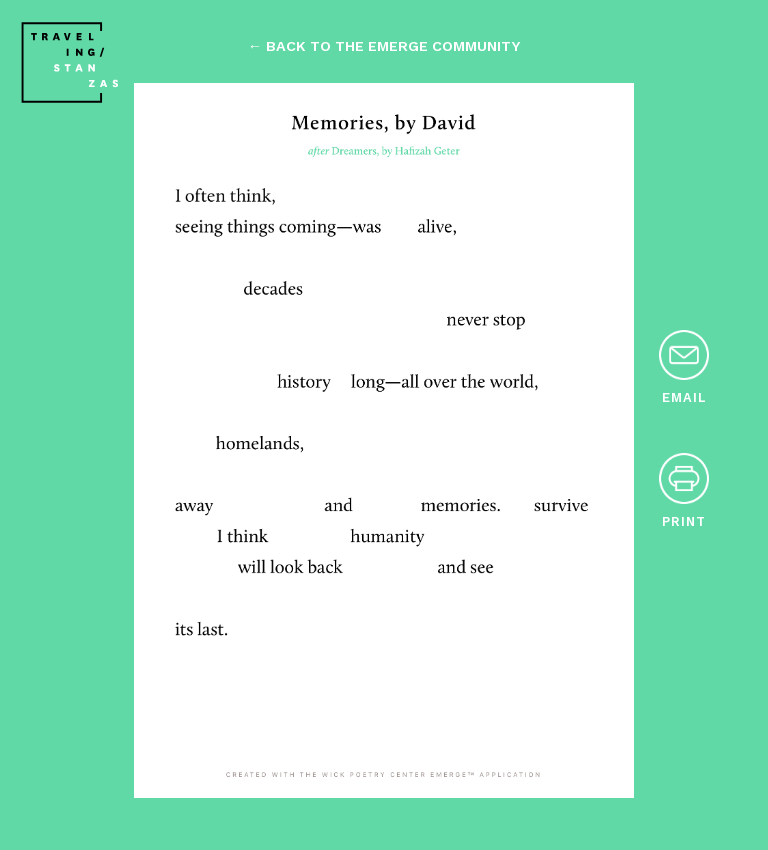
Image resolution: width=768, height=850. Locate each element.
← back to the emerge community (384, 46)
